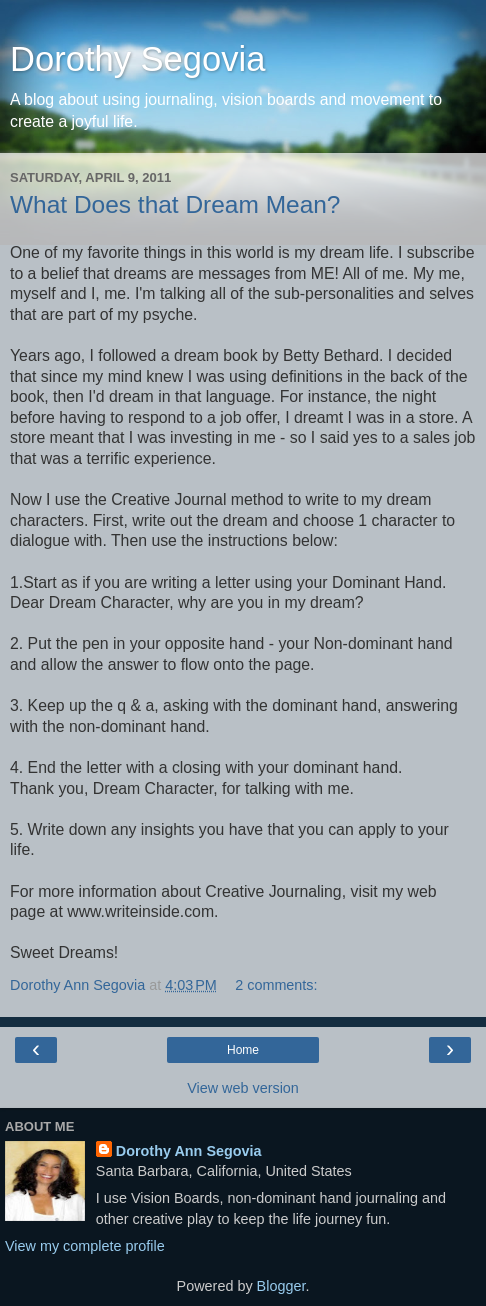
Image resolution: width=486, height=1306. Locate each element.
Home (243, 1050)
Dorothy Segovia (137, 59)
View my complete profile (85, 1246)
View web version (243, 1088)
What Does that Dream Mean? (175, 204)
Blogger (281, 1286)
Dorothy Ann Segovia (189, 1151)
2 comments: (276, 985)
